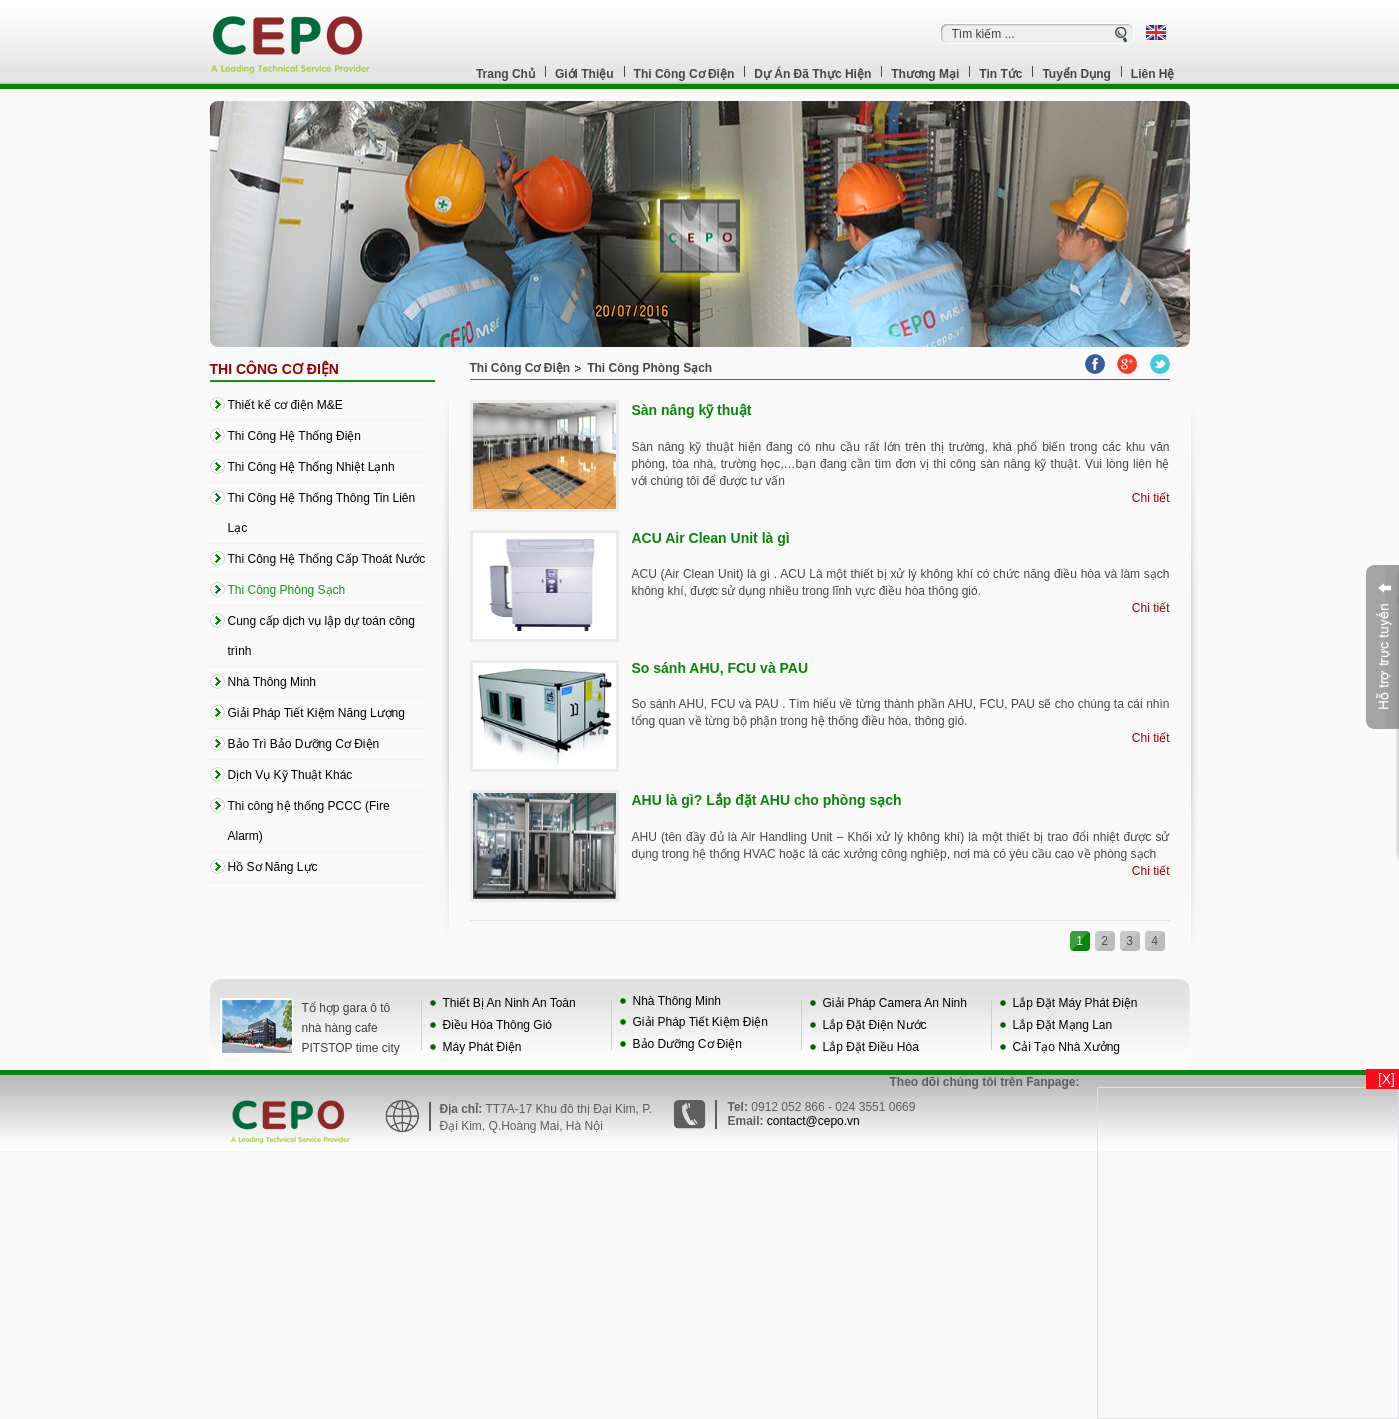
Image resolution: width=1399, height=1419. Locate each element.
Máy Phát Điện (482, 1047)
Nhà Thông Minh (677, 1001)
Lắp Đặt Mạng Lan (1063, 1025)
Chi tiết (1151, 498)
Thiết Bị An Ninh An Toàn (509, 1003)
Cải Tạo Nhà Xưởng (1067, 1047)
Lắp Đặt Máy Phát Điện (1075, 1003)
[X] (1386, 1079)
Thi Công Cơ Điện (274, 369)
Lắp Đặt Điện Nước (875, 1025)
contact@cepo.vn (813, 1121)
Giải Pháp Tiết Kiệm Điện (700, 1022)
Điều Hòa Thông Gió (498, 1025)
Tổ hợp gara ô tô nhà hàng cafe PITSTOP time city (351, 1028)
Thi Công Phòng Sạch (649, 368)
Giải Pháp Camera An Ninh (895, 1003)
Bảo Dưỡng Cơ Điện (687, 1044)
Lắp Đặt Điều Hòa (871, 1047)
